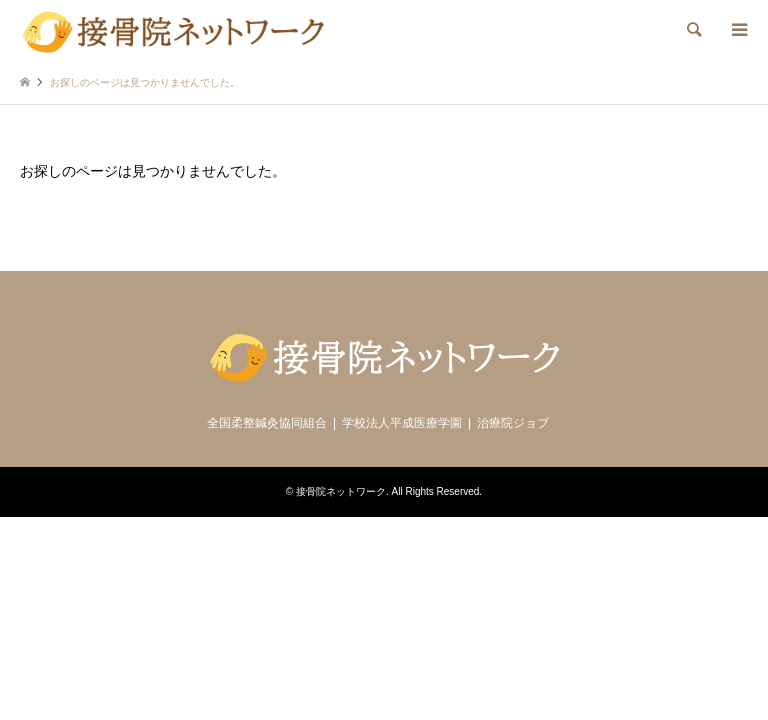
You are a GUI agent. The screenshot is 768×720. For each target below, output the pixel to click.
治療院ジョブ (513, 423)
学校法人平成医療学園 (402, 423)
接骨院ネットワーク (341, 491)
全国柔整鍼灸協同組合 (267, 423)
